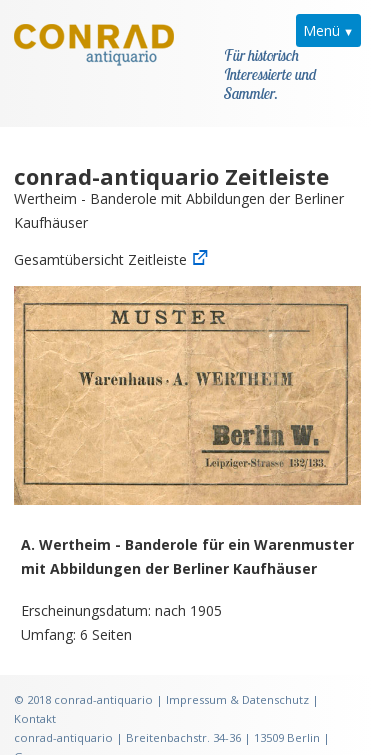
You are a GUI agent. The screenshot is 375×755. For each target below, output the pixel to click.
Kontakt (35, 694)
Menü (321, 30)
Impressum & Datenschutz (237, 675)
